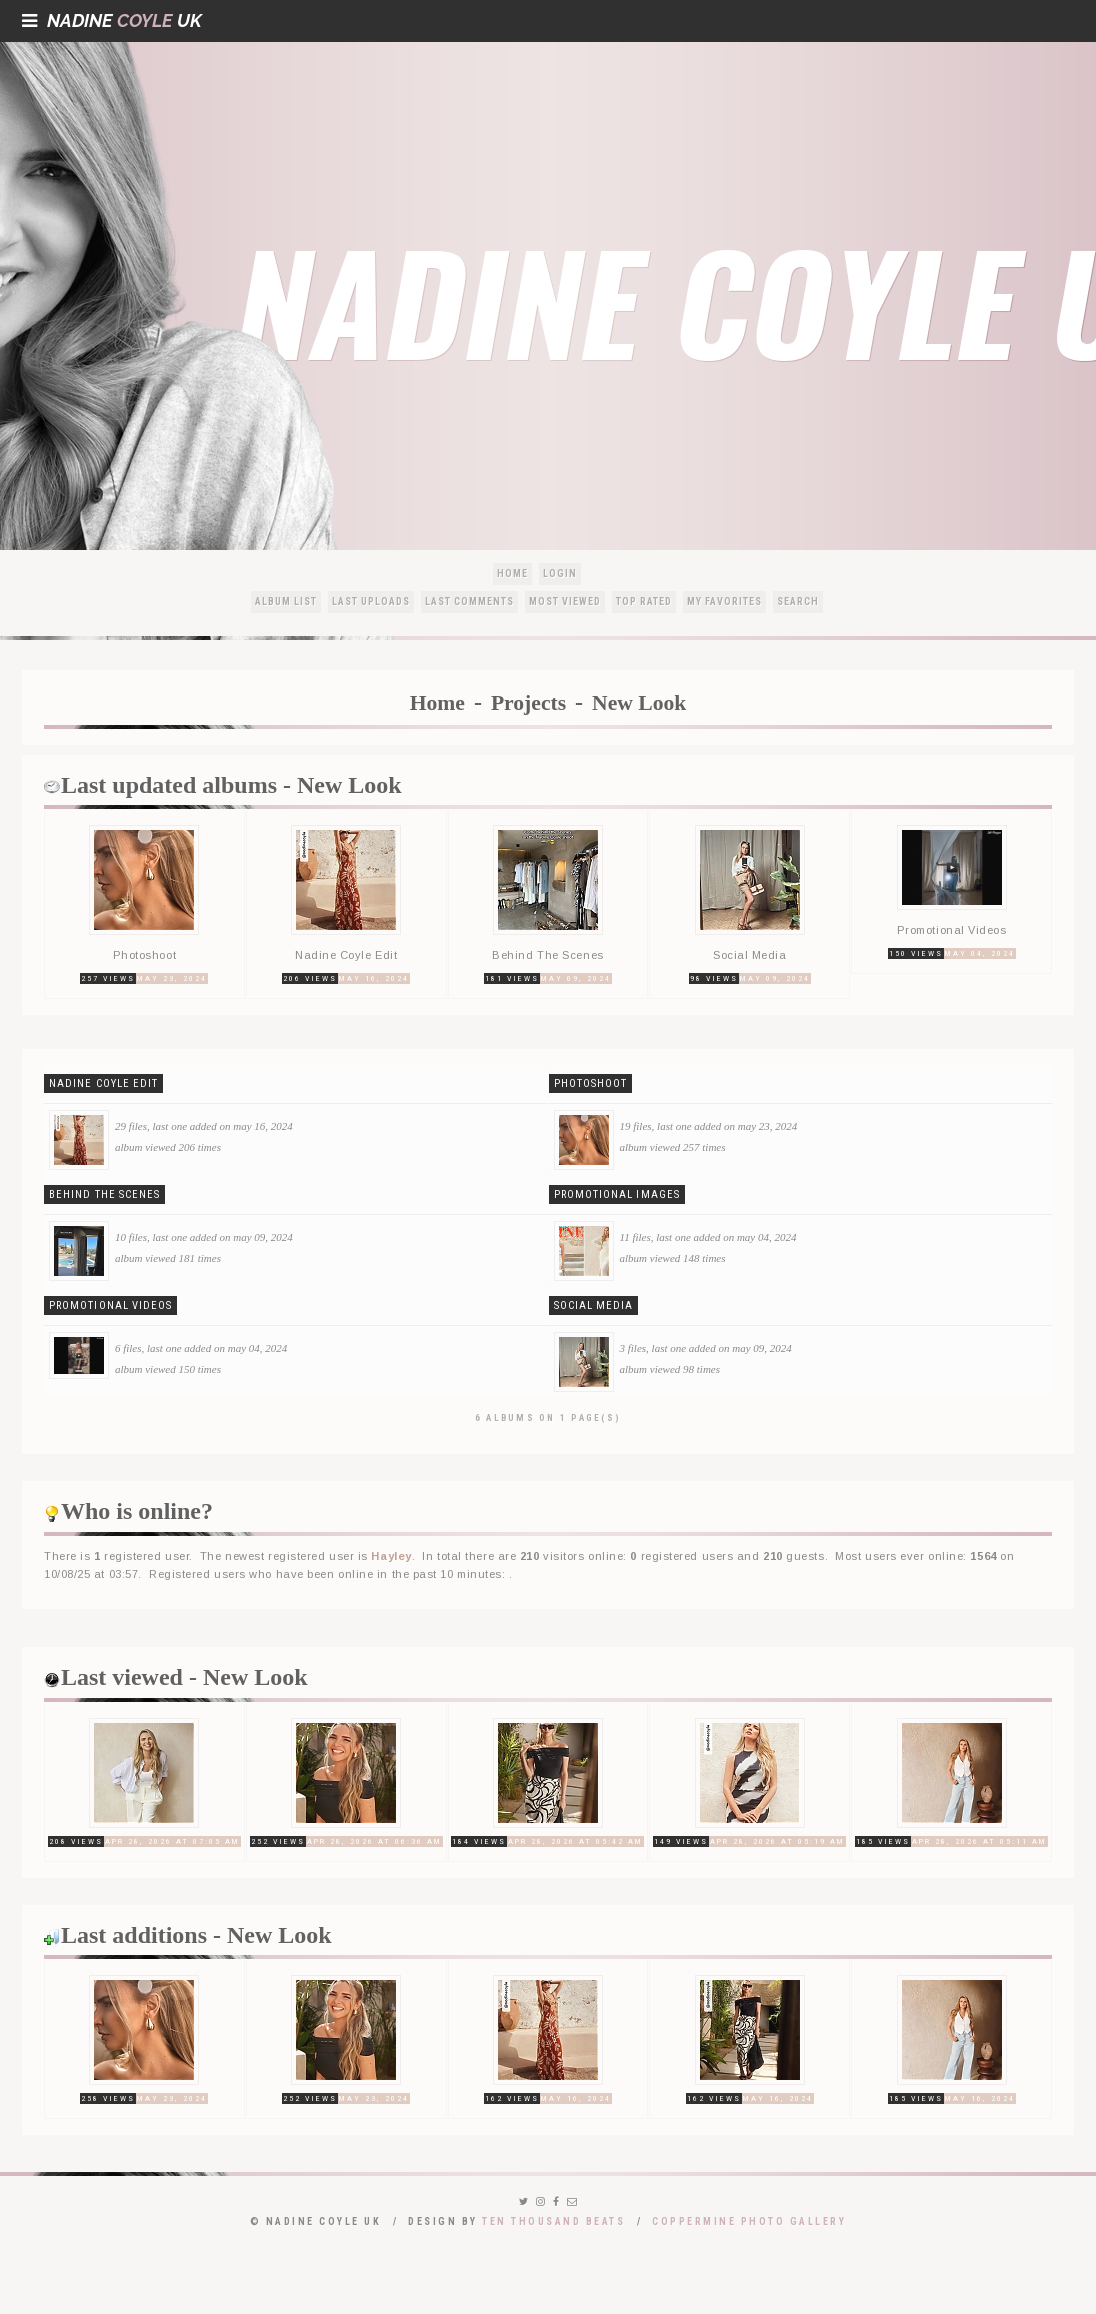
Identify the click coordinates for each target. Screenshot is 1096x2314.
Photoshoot (591, 1083)
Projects (528, 703)
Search (798, 601)
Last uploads (371, 601)
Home (512, 573)
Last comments (469, 601)
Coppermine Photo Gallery (749, 2221)
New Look (639, 703)
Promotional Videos (110, 1305)
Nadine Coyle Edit (103, 1083)
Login (560, 573)
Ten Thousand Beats (553, 2221)
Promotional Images (617, 1194)
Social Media (594, 1305)
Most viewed (565, 601)
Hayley (391, 1556)
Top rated (644, 601)
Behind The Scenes (104, 1194)
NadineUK (112, 20)
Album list (286, 601)
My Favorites (724, 601)
